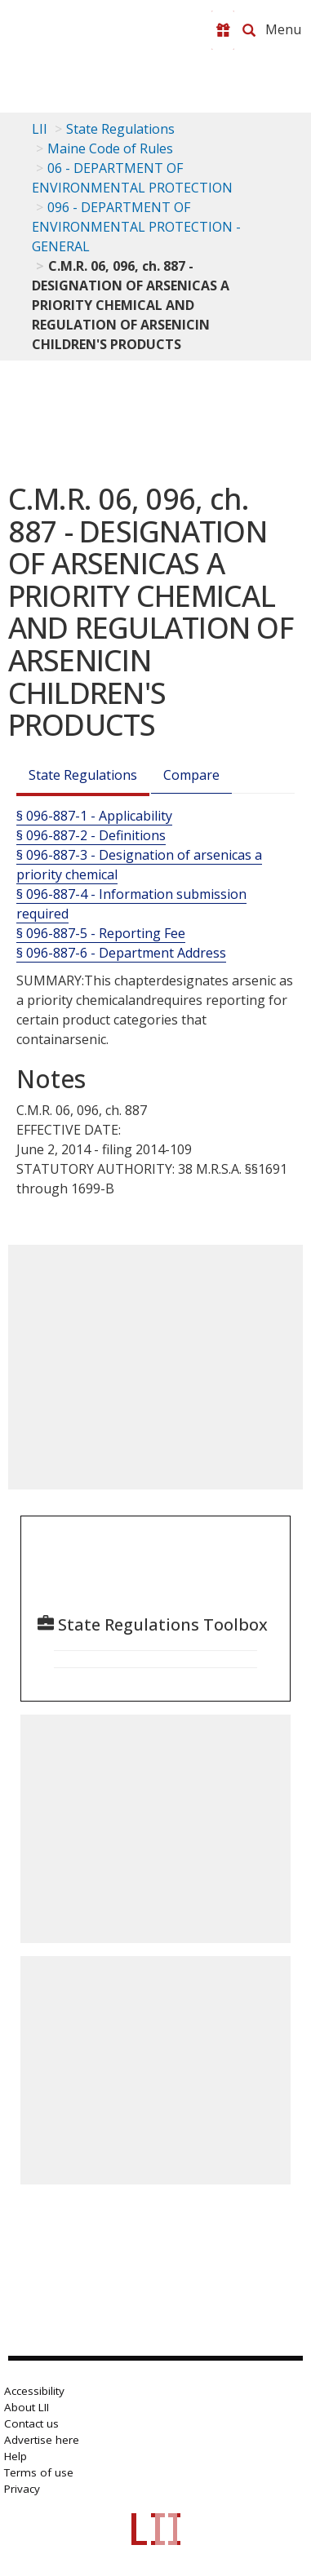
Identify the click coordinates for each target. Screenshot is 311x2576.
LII (39, 129)
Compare (191, 775)
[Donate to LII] (222, 30)
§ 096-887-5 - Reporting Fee (100, 933)
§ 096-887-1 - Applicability (94, 816)
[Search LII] (249, 30)
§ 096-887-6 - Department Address (121, 953)
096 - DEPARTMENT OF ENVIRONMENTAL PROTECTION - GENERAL (136, 226)
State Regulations (120, 129)
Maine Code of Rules (110, 148)
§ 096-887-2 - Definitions (91, 835)
